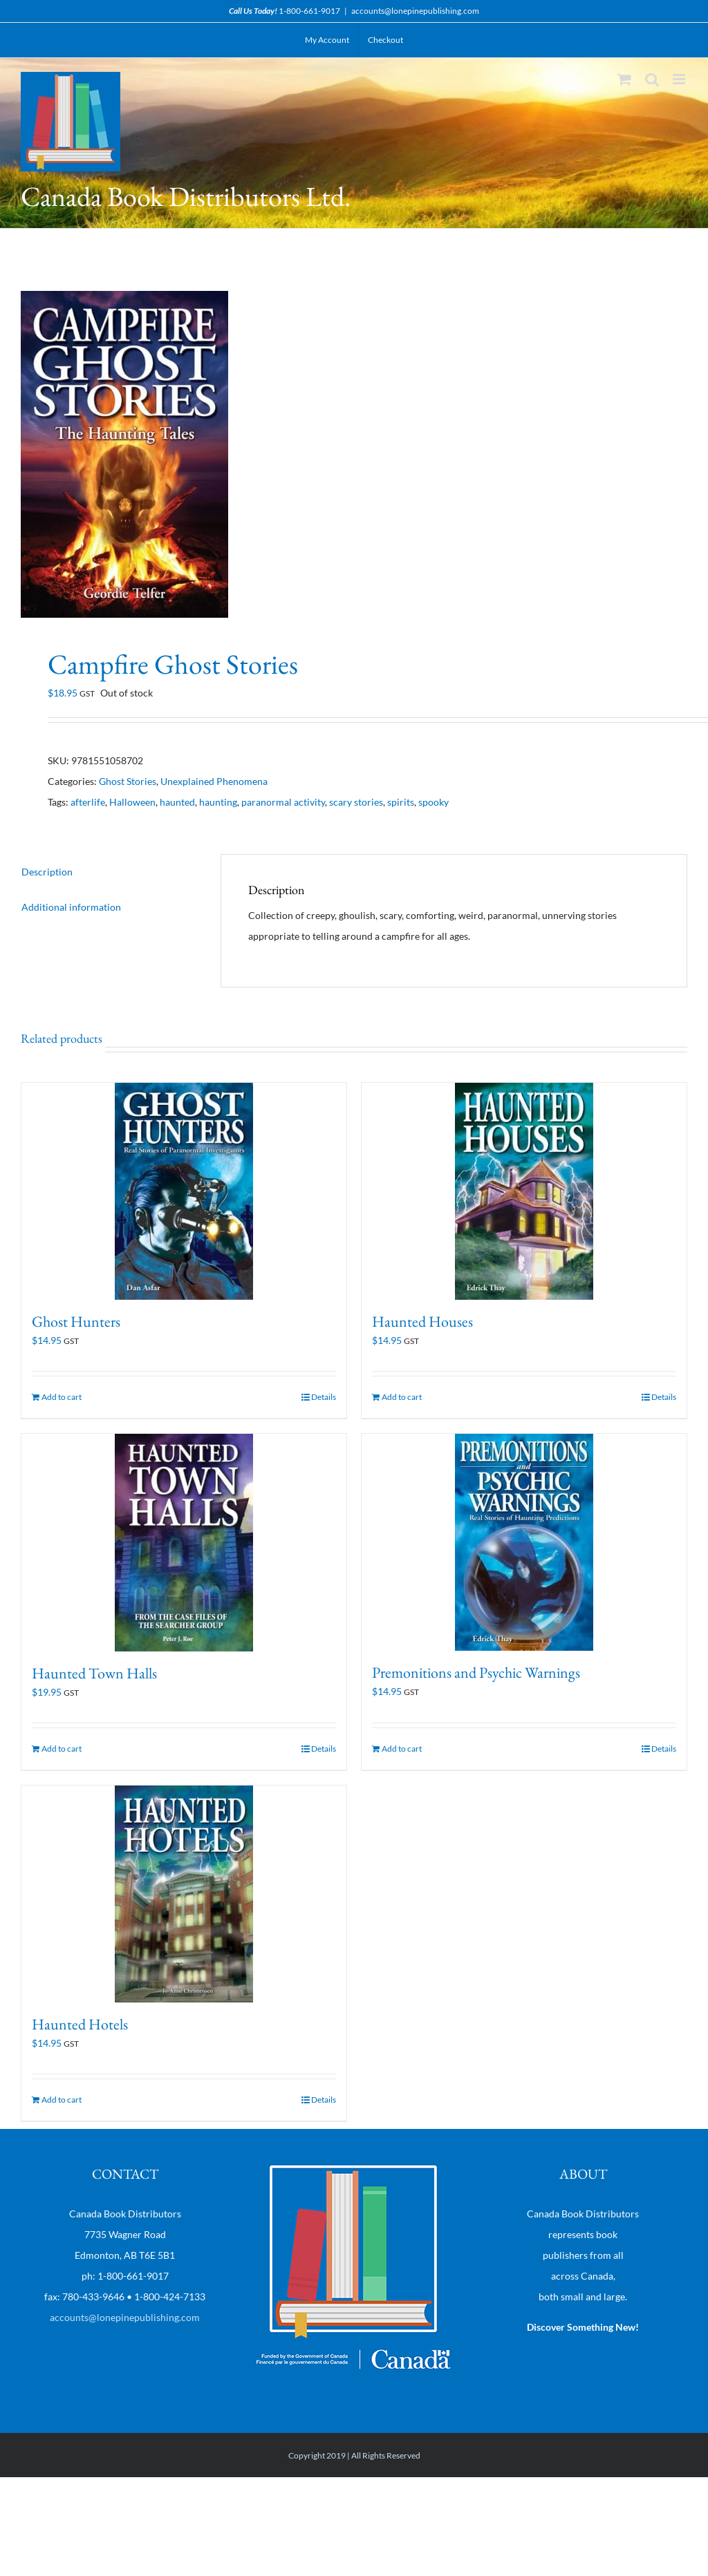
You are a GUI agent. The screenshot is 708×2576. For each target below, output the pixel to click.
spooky (433, 802)
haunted (177, 802)
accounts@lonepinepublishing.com (415, 11)
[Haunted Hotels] (183, 1894)
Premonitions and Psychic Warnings (476, 1673)
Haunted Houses (422, 1321)
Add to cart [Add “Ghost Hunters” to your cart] (61, 1397)
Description (47, 872)
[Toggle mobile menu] (680, 79)
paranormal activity (283, 802)
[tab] (107, 872)
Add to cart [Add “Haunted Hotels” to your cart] (61, 2099)
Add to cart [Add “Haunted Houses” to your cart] (402, 1397)
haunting (218, 802)
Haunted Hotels (80, 2024)
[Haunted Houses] (524, 1191)
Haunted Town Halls (94, 1673)
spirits (400, 802)
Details (323, 1397)
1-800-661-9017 (309, 11)
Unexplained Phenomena (214, 781)
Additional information (71, 907)
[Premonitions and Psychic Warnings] (524, 1542)
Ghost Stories (127, 781)
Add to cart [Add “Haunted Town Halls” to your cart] (61, 1748)
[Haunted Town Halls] (183, 1542)
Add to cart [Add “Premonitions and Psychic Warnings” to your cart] (402, 1748)
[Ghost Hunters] (183, 1191)
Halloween (132, 802)
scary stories (356, 802)
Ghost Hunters (76, 1321)
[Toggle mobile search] (652, 79)
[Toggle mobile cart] (624, 79)
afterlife (88, 802)
